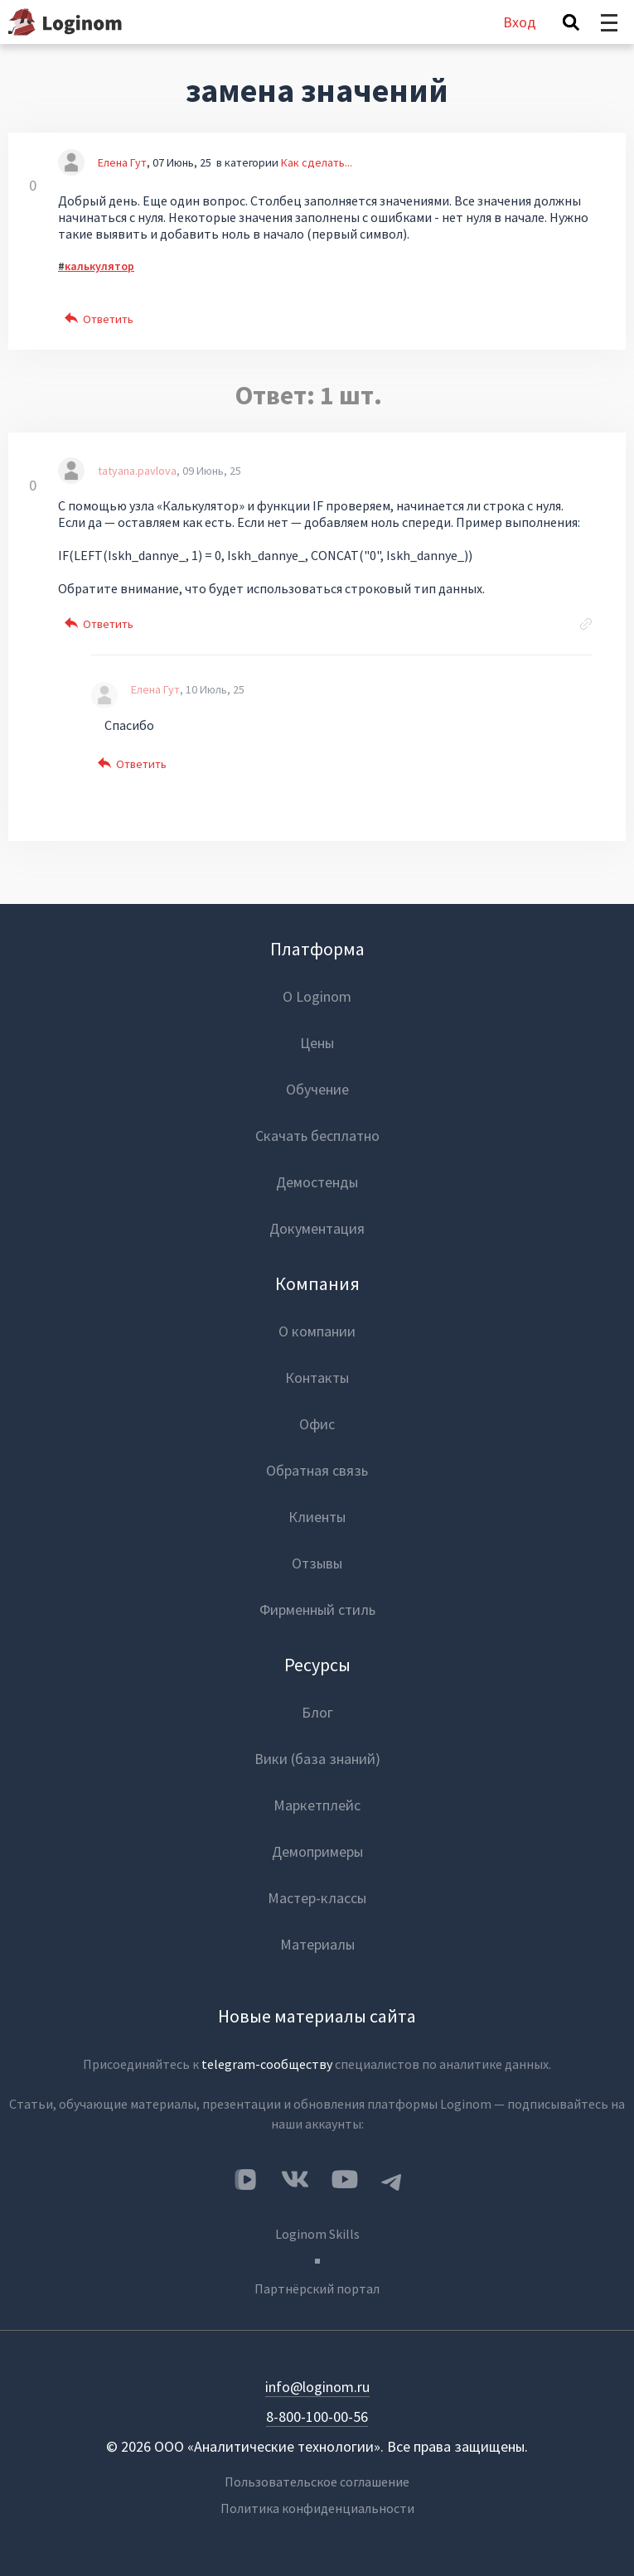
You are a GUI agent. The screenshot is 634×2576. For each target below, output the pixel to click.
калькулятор (99, 266)
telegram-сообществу (266, 2064)
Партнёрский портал (317, 2288)
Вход (519, 21)
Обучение (317, 1089)
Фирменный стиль (317, 1609)
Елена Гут (122, 162)
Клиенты (317, 1516)
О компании (317, 1331)
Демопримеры (317, 1851)
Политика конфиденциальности (317, 2508)
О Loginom (317, 996)
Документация (317, 1228)
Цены (317, 1042)
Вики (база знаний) (317, 1758)
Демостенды (317, 1181)
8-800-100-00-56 (317, 2416)
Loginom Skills (317, 2234)
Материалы (317, 1944)
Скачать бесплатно (317, 1135)
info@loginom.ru (317, 2386)
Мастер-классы (317, 1897)
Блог (317, 1712)
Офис (317, 1423)
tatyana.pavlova (137, 470)
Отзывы (317, 1563)
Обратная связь (317, 1470)
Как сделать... (316, 162)
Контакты (317, 1377)
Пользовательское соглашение (317, 2481)
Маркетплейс (317, 1805)
